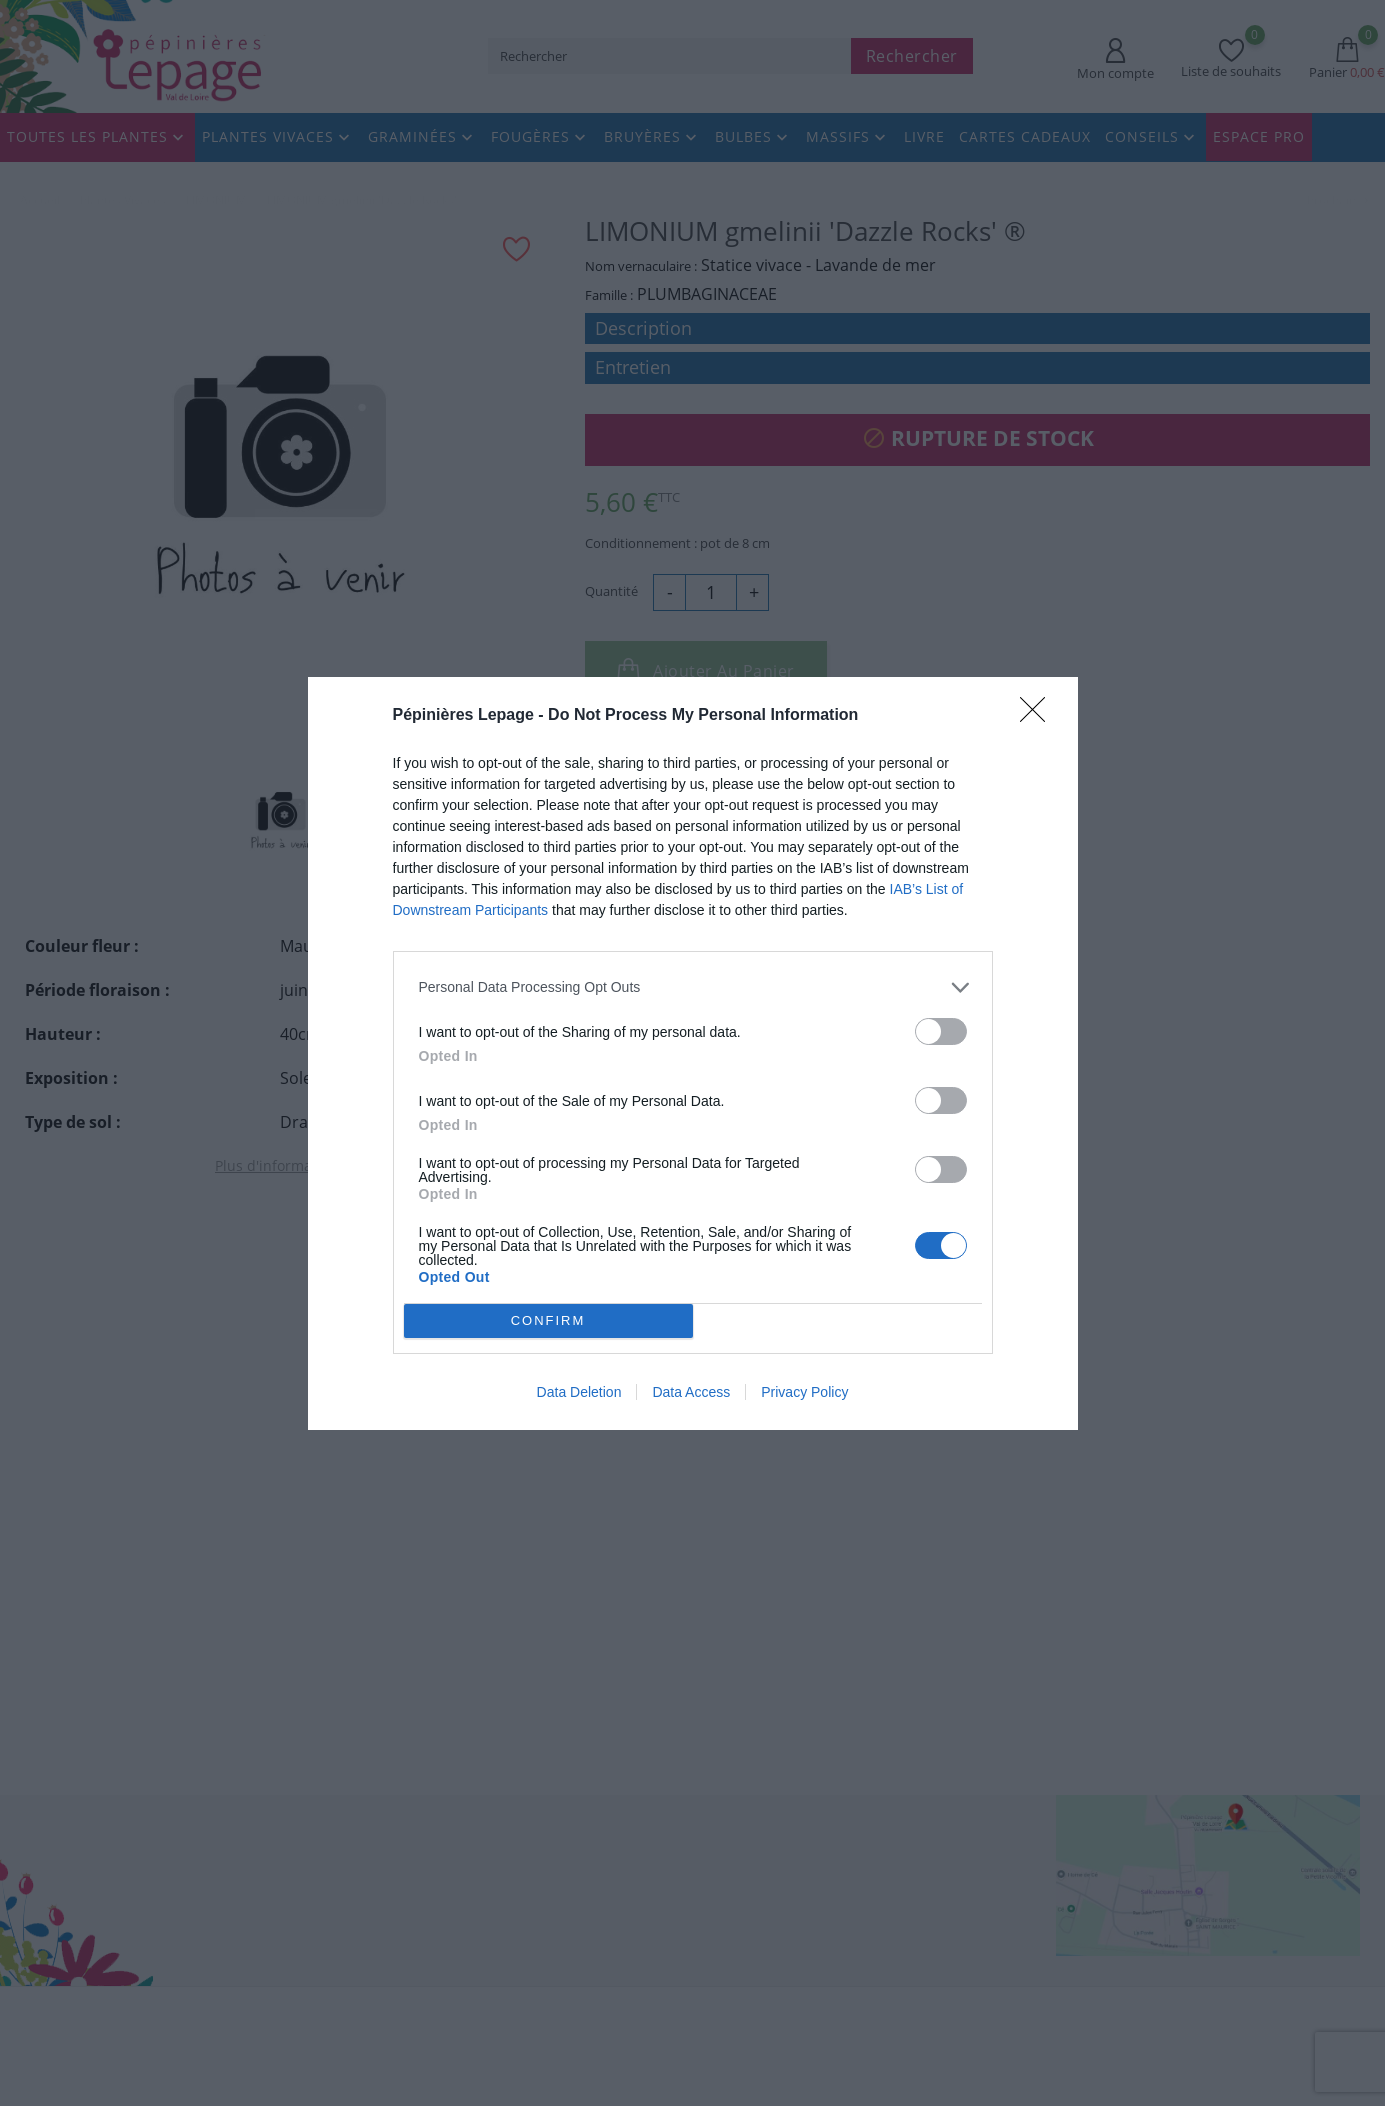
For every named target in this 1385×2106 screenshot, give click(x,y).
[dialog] (693, 1053)
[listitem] (693, 986)
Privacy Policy (804, 1392)
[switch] (941, 1030)
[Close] (1039, 715)
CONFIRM (548, 1319)
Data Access (691, 1392)
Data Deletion (579, 1392)
